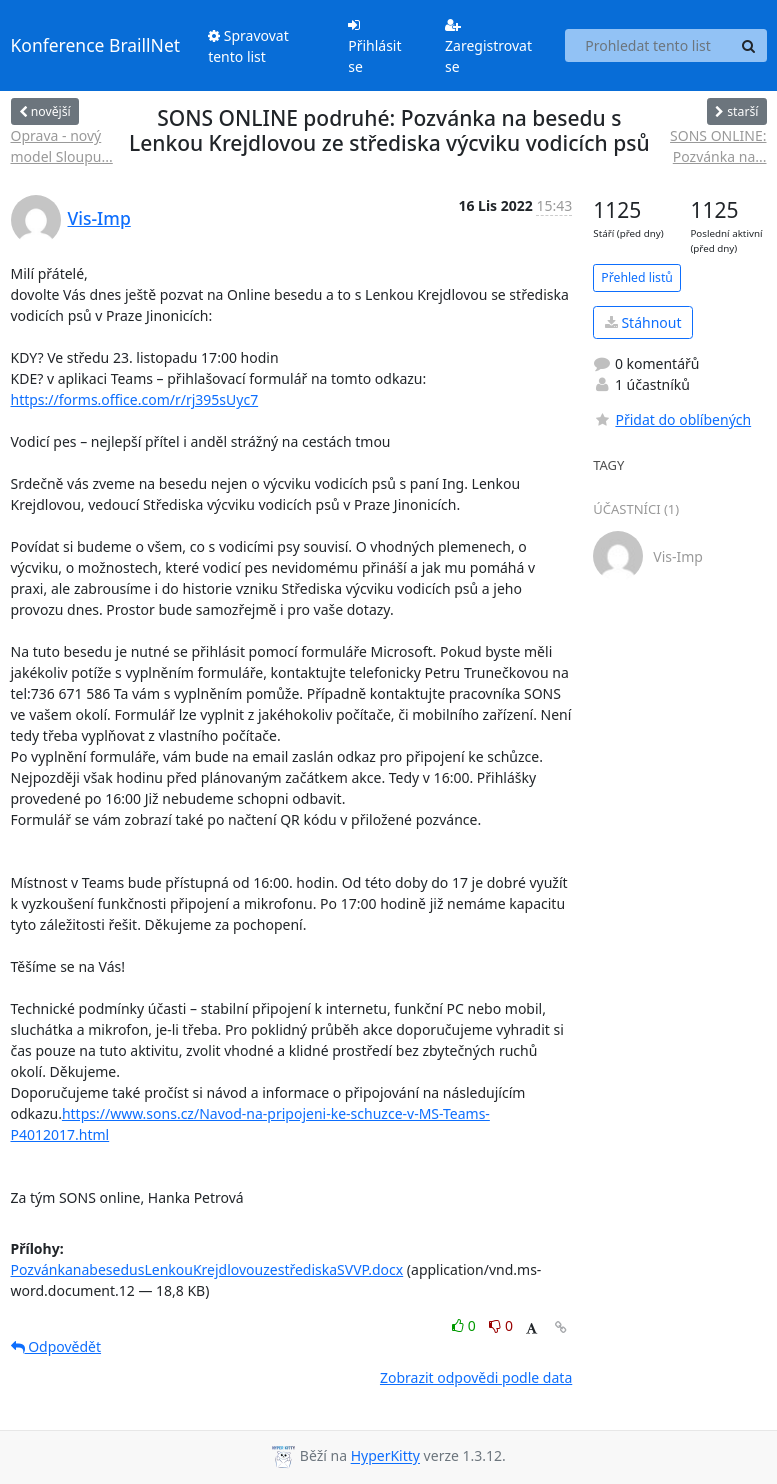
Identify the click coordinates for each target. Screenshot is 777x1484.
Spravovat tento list (248, 46)
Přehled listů (637, 277)
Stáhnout (643, 322)
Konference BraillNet (96, 45)
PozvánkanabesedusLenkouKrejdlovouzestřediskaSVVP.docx (207, 1269)
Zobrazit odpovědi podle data (476, 1377)
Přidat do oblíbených (672, 419)
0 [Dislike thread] (501, 1325)
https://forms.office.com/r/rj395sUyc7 (135, 399)
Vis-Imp (99, 218)
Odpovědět (56, 1346)
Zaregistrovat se (488, 47)
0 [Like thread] (465, 1325)
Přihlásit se (374, 47)
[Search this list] (648, 46)
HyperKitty (385, 1456)
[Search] (749, 46)
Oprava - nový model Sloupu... (62, 146)
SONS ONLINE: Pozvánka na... (718, 146)
